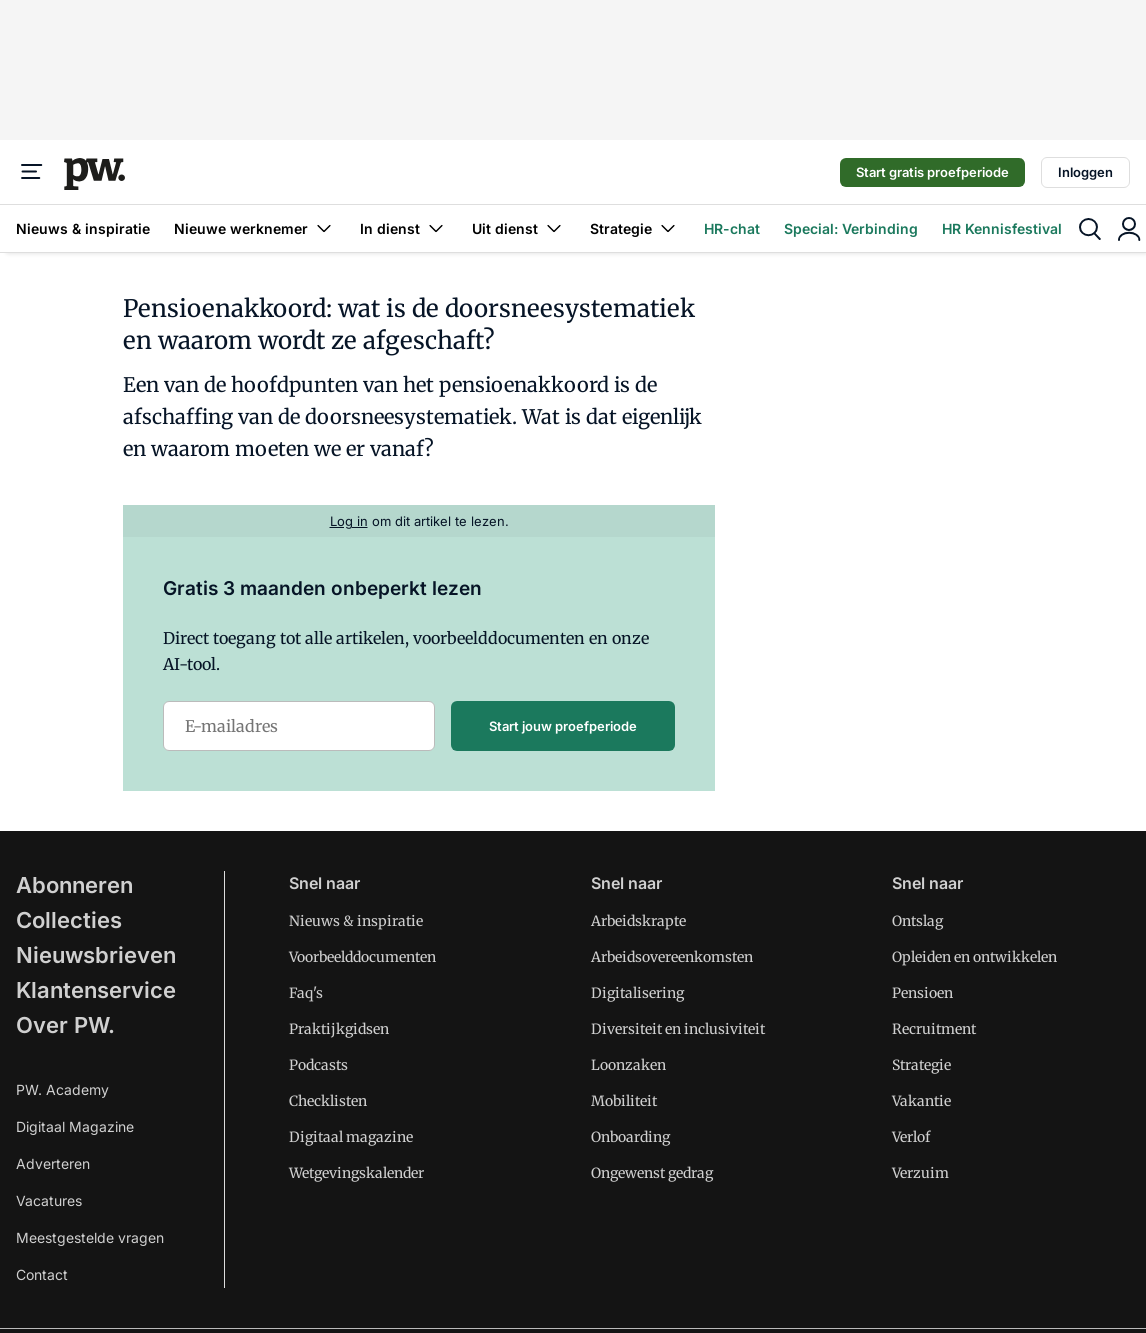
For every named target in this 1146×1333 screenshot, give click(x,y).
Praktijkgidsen (339, 1029)
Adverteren (53, 1163)
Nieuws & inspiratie (83, 228)
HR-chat (732, 228)
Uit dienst (519, 228)
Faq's (306, 993)
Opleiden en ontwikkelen (974, 957)
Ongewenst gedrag (652, 1173)
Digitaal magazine (351, 1137)
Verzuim (920, 1173)
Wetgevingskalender (356, 1173)
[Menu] (32, 172)
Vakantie (921, 1101)
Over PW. (65, 1025)
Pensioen (922, 993)
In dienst (404, 228)
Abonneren (74, 885)
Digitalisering (637, 993)
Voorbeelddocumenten (362, 957)
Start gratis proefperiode (932, 172)
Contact (42, 1274)
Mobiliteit (624, 1101)
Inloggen (1085, 172)
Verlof (911, 1137)
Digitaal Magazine (75, 1126)
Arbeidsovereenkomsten (672, 957)
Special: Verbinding (851, 228)
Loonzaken (628, 1065)
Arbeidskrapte (638, 921)
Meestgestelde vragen (90, 1237)
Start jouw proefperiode (563, 726)
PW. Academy (62, 1089)
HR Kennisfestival (1002, 228)
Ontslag (917, 921)
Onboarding (630, 1137)
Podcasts (318, 1065)
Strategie (635, 228)
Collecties (69, 920)
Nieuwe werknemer (255, 228)
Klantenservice (96, 990)
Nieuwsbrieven (96, 955)
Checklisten (328, 1101)
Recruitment (934, 1029)
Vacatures (49, 1200)
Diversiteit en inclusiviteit (678, 1029)
